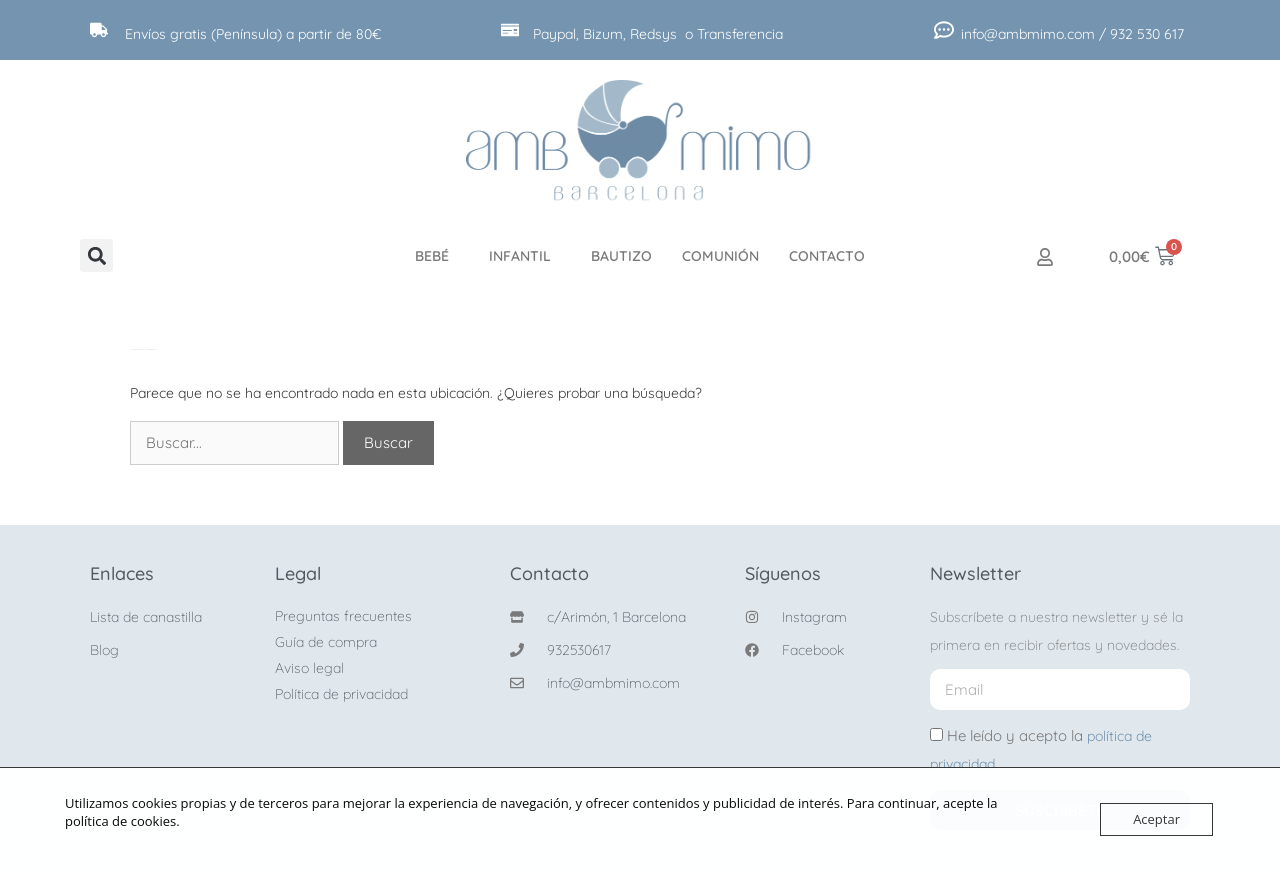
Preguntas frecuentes (343, 616)
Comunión (720, 256)
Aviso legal (309, 668)
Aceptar (1156, 819)
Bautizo (621, 256)
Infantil (525, 256)
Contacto (827, 256)
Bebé (437, 256)
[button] (96, 255)
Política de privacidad (341, 694)
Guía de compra (326, 642)
